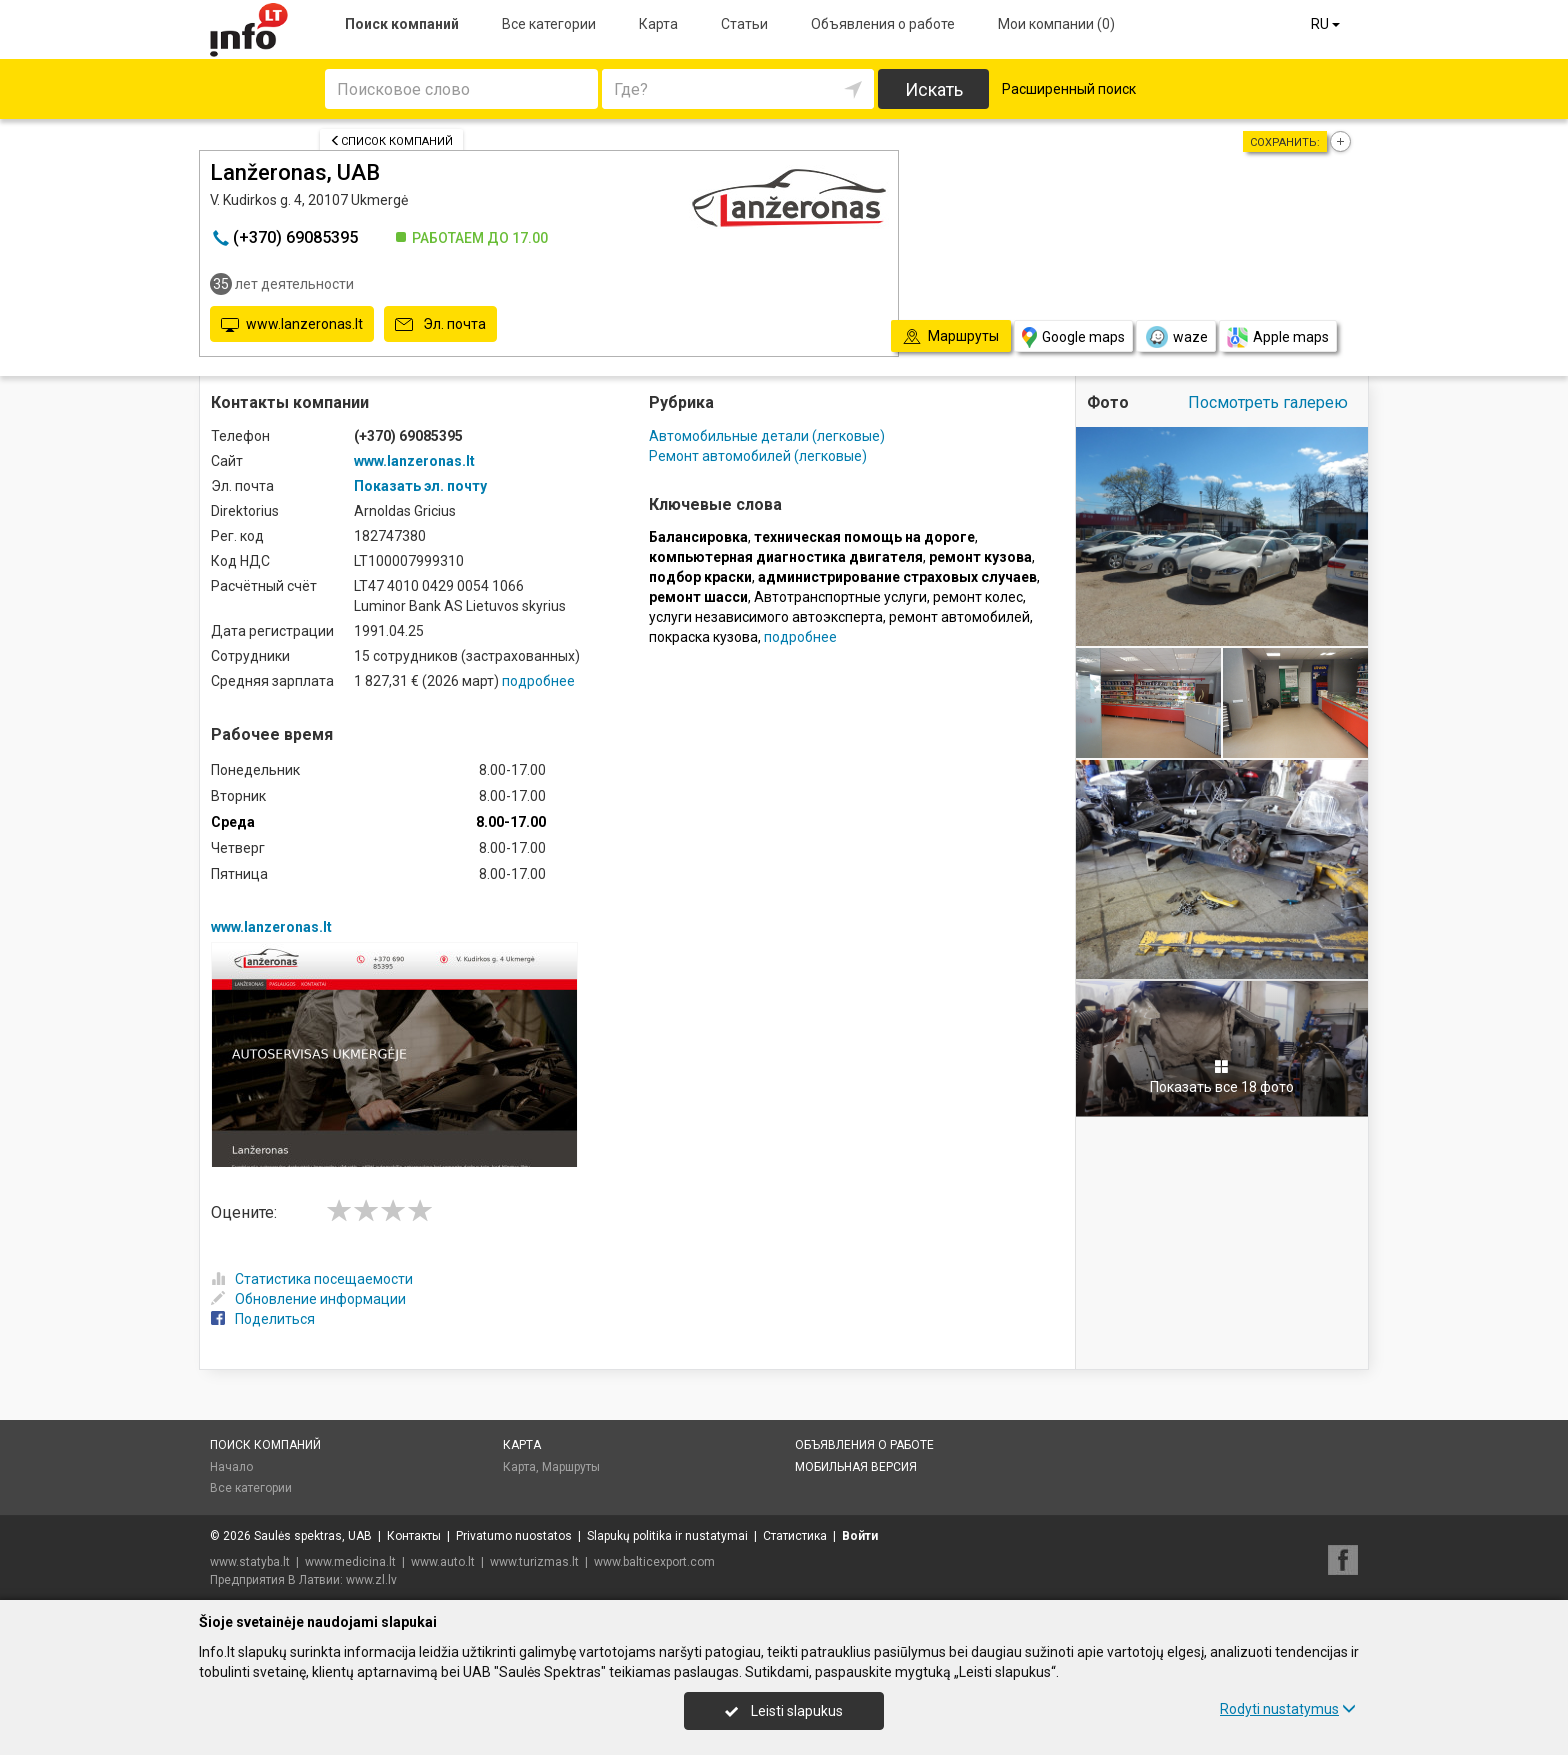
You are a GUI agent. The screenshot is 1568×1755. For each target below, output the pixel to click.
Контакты (414, 1536)
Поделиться (263, 1319)
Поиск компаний (402, 24)
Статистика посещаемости (312, 1279)
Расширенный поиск (1069, 89)
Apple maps (1278, 337)
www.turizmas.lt (534, 1562)
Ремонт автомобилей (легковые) (758, 456)
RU (1327, 24)
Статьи (744, 24)
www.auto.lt (443, 1562)
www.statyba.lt (250, 1562)
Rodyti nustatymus (1288, 1709)
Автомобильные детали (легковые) (767, 436)
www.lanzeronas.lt (292, 325)
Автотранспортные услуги (840, 597)
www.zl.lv (371, 1580)
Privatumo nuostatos (514, 1536)
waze (1176, 337)
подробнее (538, 681)
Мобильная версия (856, 1467)
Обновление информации (308, 1299)
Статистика (795, 1536)
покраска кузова (703, 637)
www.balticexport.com (654, 1562)
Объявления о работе (883, 24)
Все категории (549, 24)
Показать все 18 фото (1222, 1077)
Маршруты (571, 1467)
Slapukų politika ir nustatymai (667, 1536)
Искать (934, 89)
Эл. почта (440, 325)
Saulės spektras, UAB (313, 1536)
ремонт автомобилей (959, 617)
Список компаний (391, 141)
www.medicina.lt (350, 1562)
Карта (658, 24)
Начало (231, 1467)
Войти (860, 1536)
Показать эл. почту (420, 486)
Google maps (1073, 337)
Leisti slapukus (784, 1711)
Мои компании (1056, 24)
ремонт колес (978, 597)
